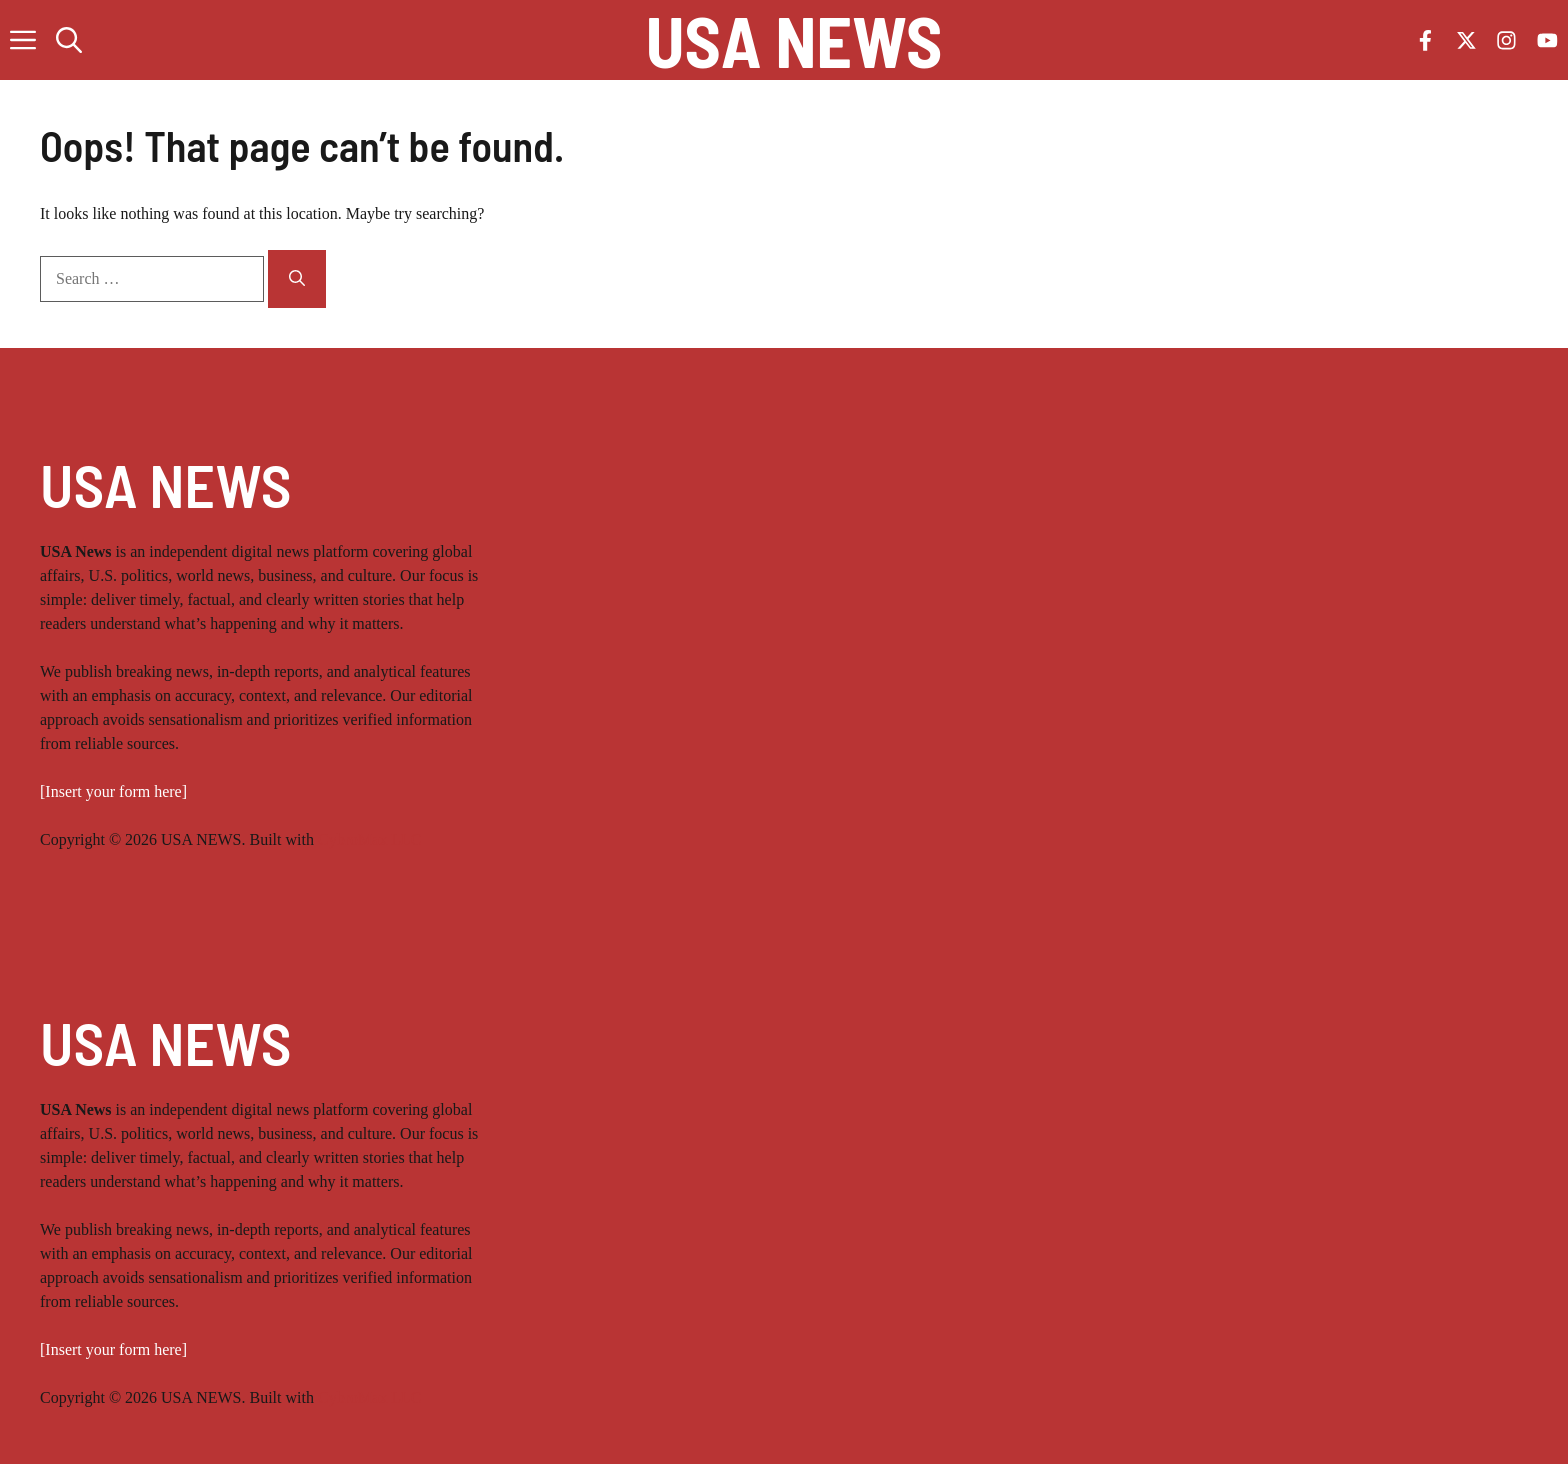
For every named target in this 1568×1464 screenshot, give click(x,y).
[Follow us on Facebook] (1425, 40)
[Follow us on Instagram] (1506, 40)
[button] (69, 40)
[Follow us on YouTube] (1547, 40)
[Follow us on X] (1466, 40)
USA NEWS (794, 40)
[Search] (297, 279)
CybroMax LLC (370, 839)
